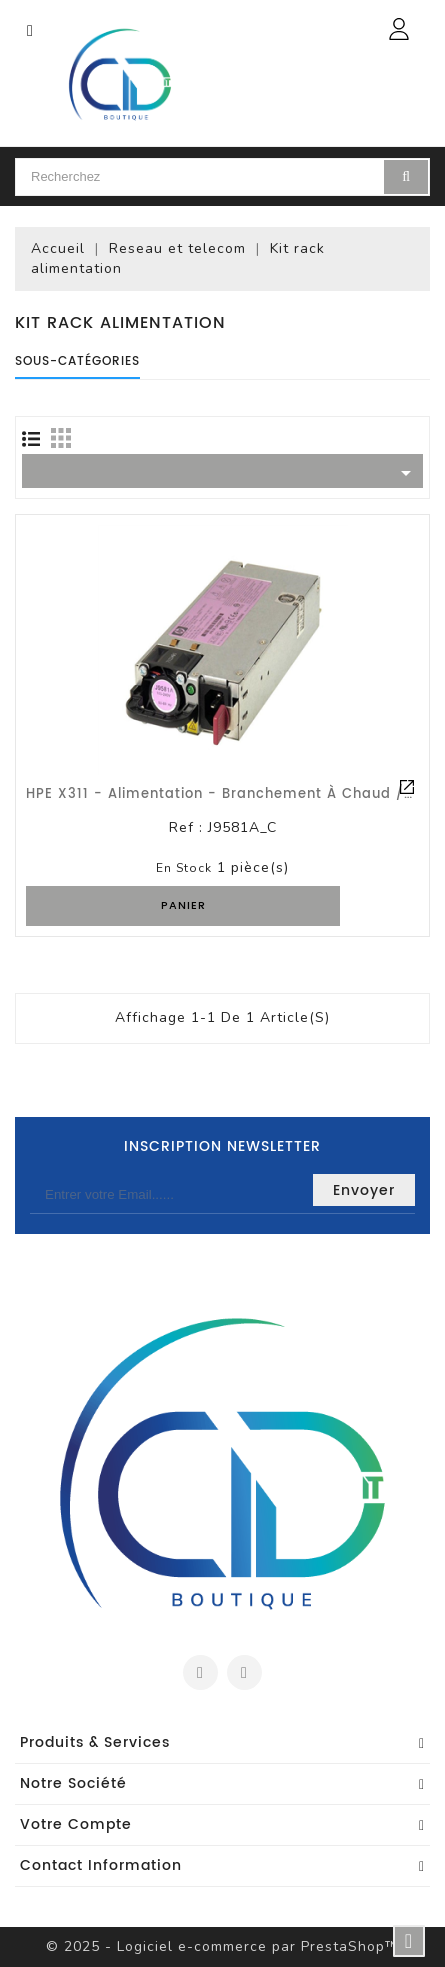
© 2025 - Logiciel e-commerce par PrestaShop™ (222, 1946)
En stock (184, 868)
